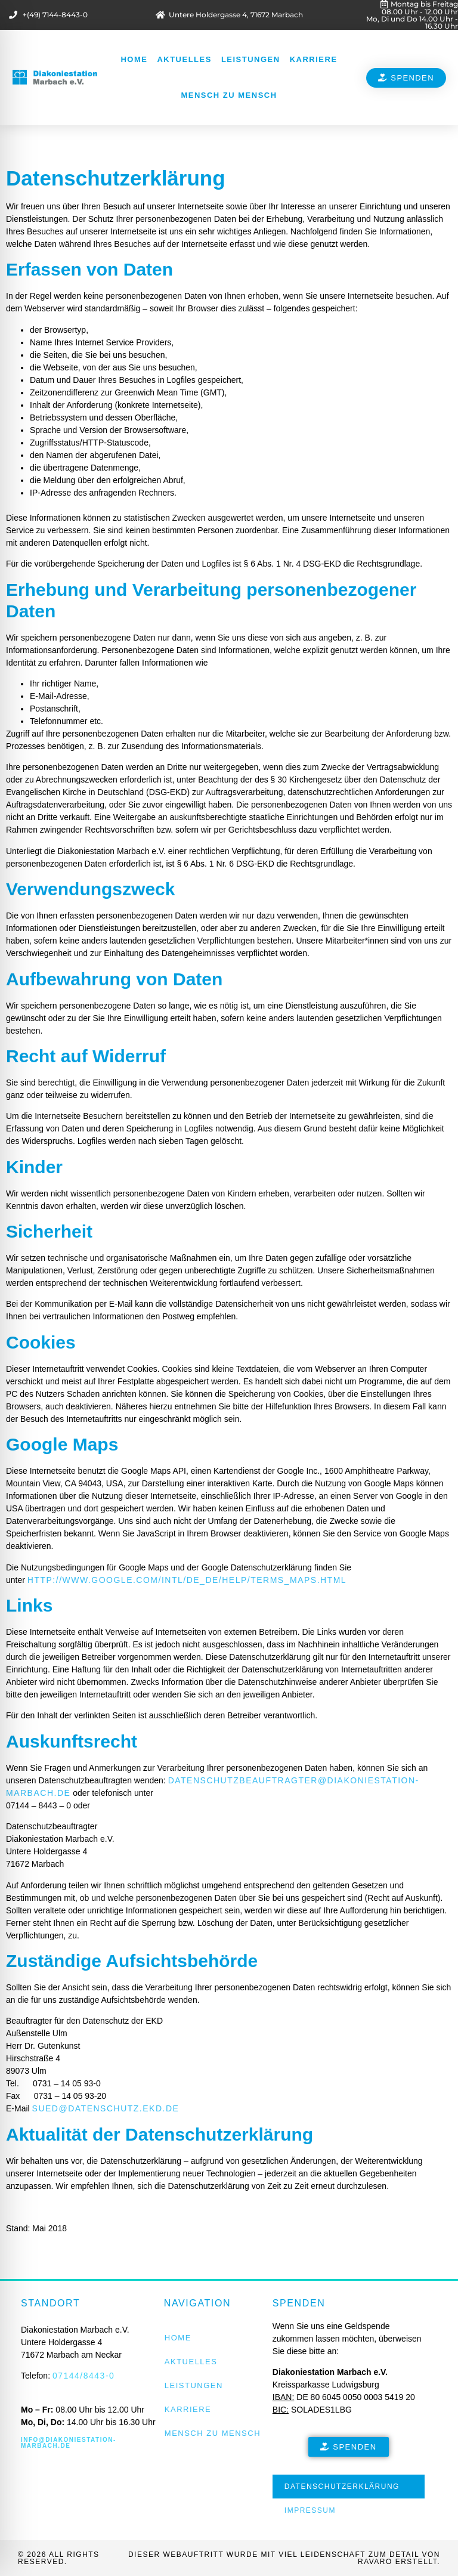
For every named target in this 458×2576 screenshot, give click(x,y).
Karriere (314, 59)
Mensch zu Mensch (229, 95)
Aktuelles (184, 59)
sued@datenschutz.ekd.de (106, 2108)
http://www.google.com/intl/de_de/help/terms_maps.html (186, 1580)
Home (133, 59)
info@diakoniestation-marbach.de (68, 2442)
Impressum (310, 2510)
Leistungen (250, 59)
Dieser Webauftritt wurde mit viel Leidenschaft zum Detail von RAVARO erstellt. (284, 2558)
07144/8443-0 (83, 2375)
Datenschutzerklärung (342, 2486)
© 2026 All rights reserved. (59, 2558)
